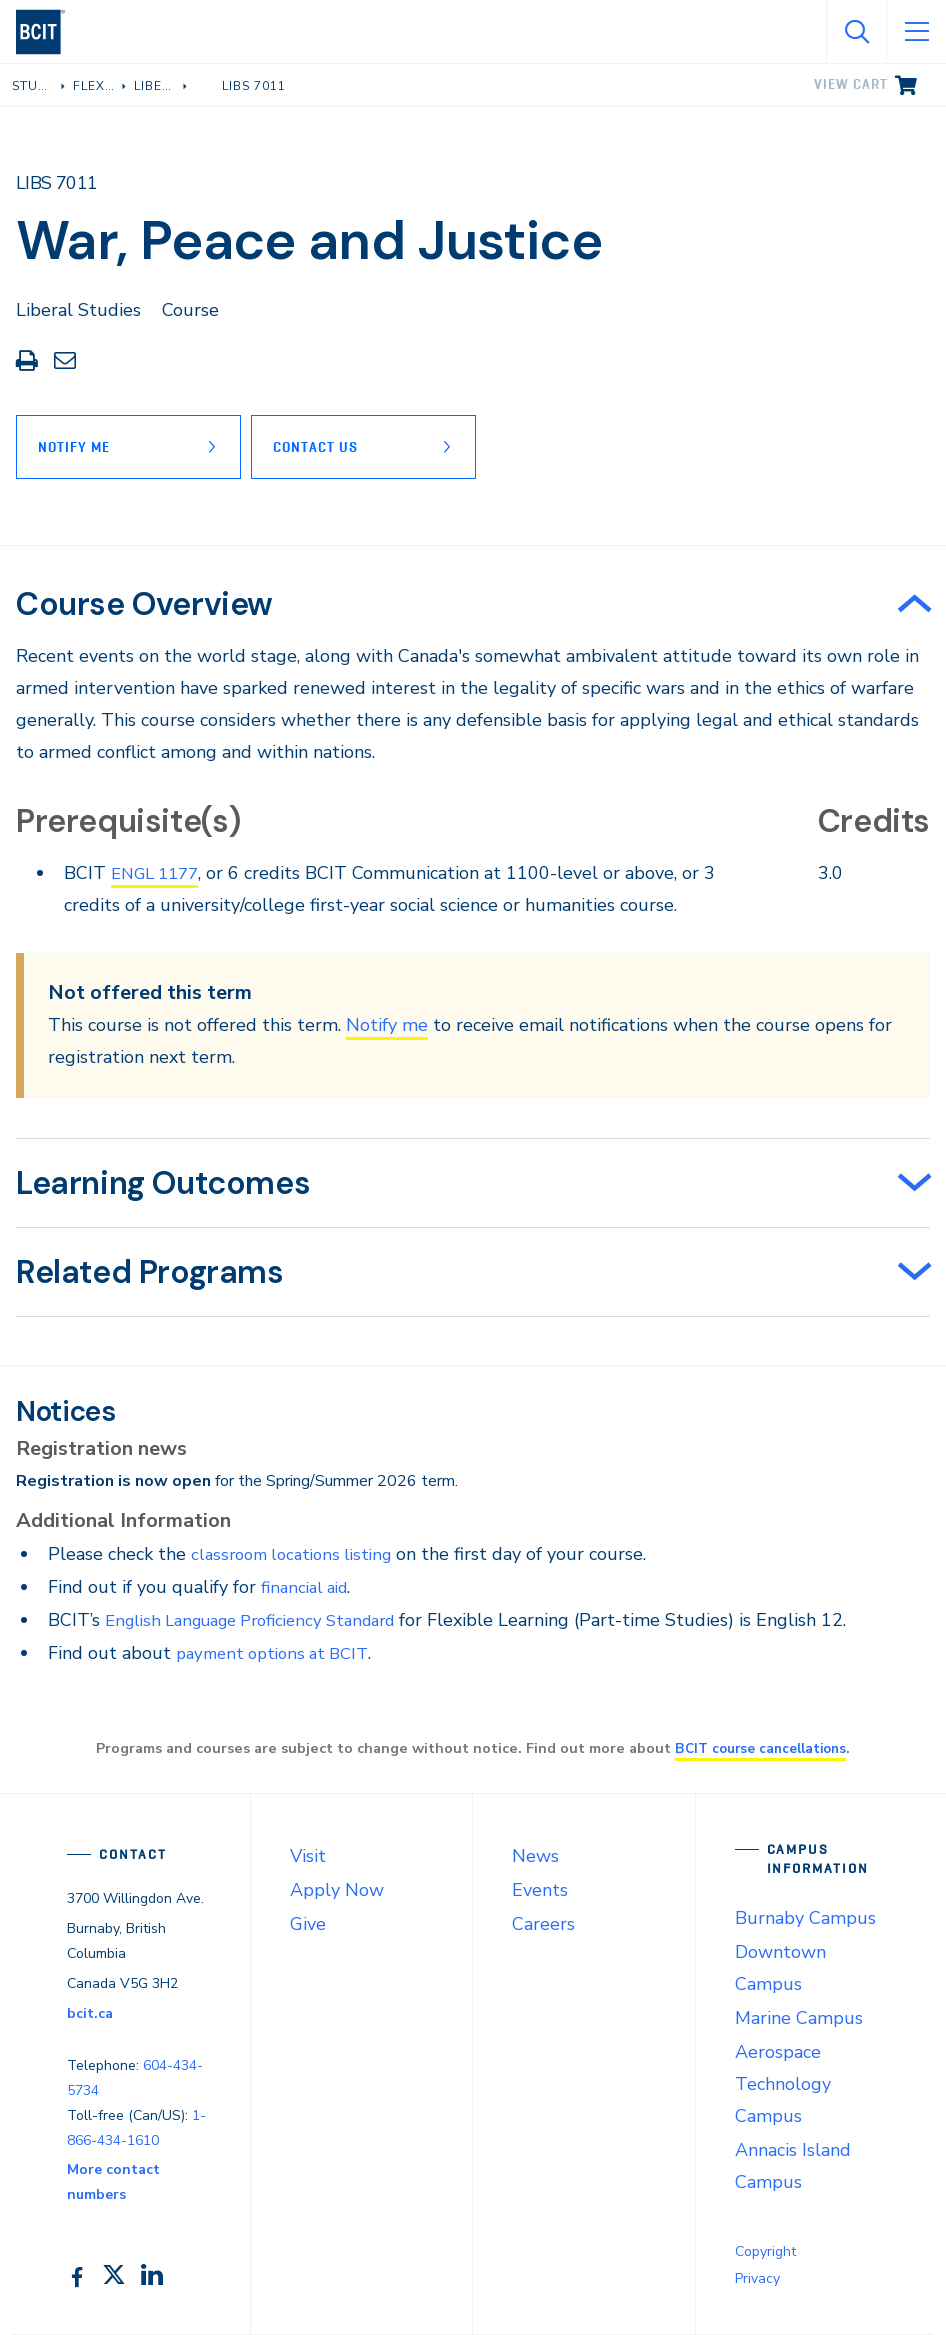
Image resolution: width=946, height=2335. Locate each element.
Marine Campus (799, 2018)
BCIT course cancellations (761, 1748)
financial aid (308, 1587)
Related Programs (150, 1272)
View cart (851, 84)
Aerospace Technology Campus (783, 2084)
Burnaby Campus (805, 1918)
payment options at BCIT (279, 1653)
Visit (308, 1856)
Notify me (387, 1025)
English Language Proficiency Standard (265, 1620)
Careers (543, 1924)
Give (308, 1924)
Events (540, 1890)
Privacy (757, 2278)
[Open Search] (856, 32)
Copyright (765, 2251)
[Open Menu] (916, 32)
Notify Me (74, 447)
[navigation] (48, 32)
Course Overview (144, 604)
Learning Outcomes (163, 1183)
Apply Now (337, 1890)
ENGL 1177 (159, 873)
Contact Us (325, 447)
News (535, 1856)
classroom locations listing (299, 1554)
